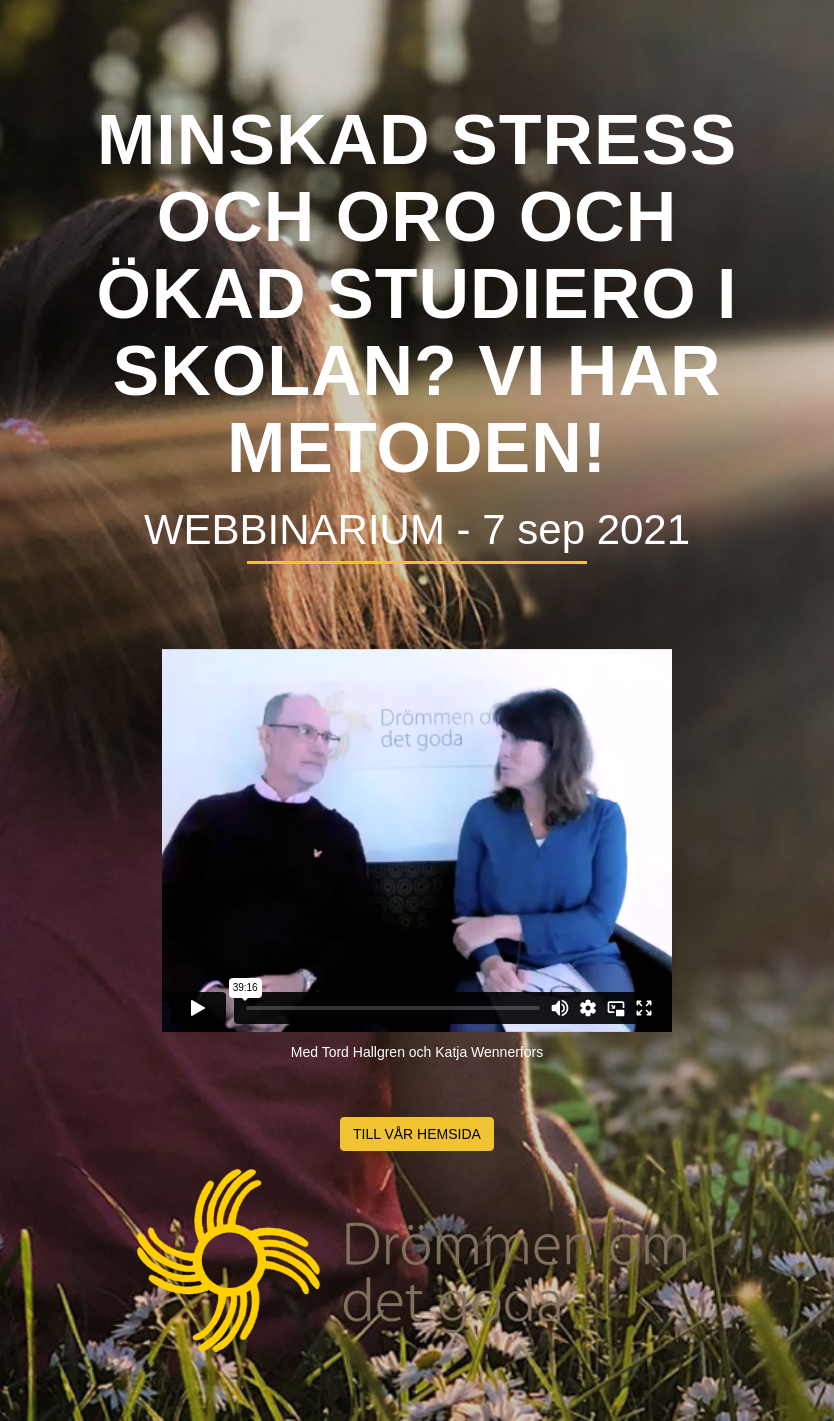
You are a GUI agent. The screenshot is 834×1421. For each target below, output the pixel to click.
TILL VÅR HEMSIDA (417, 1134)
